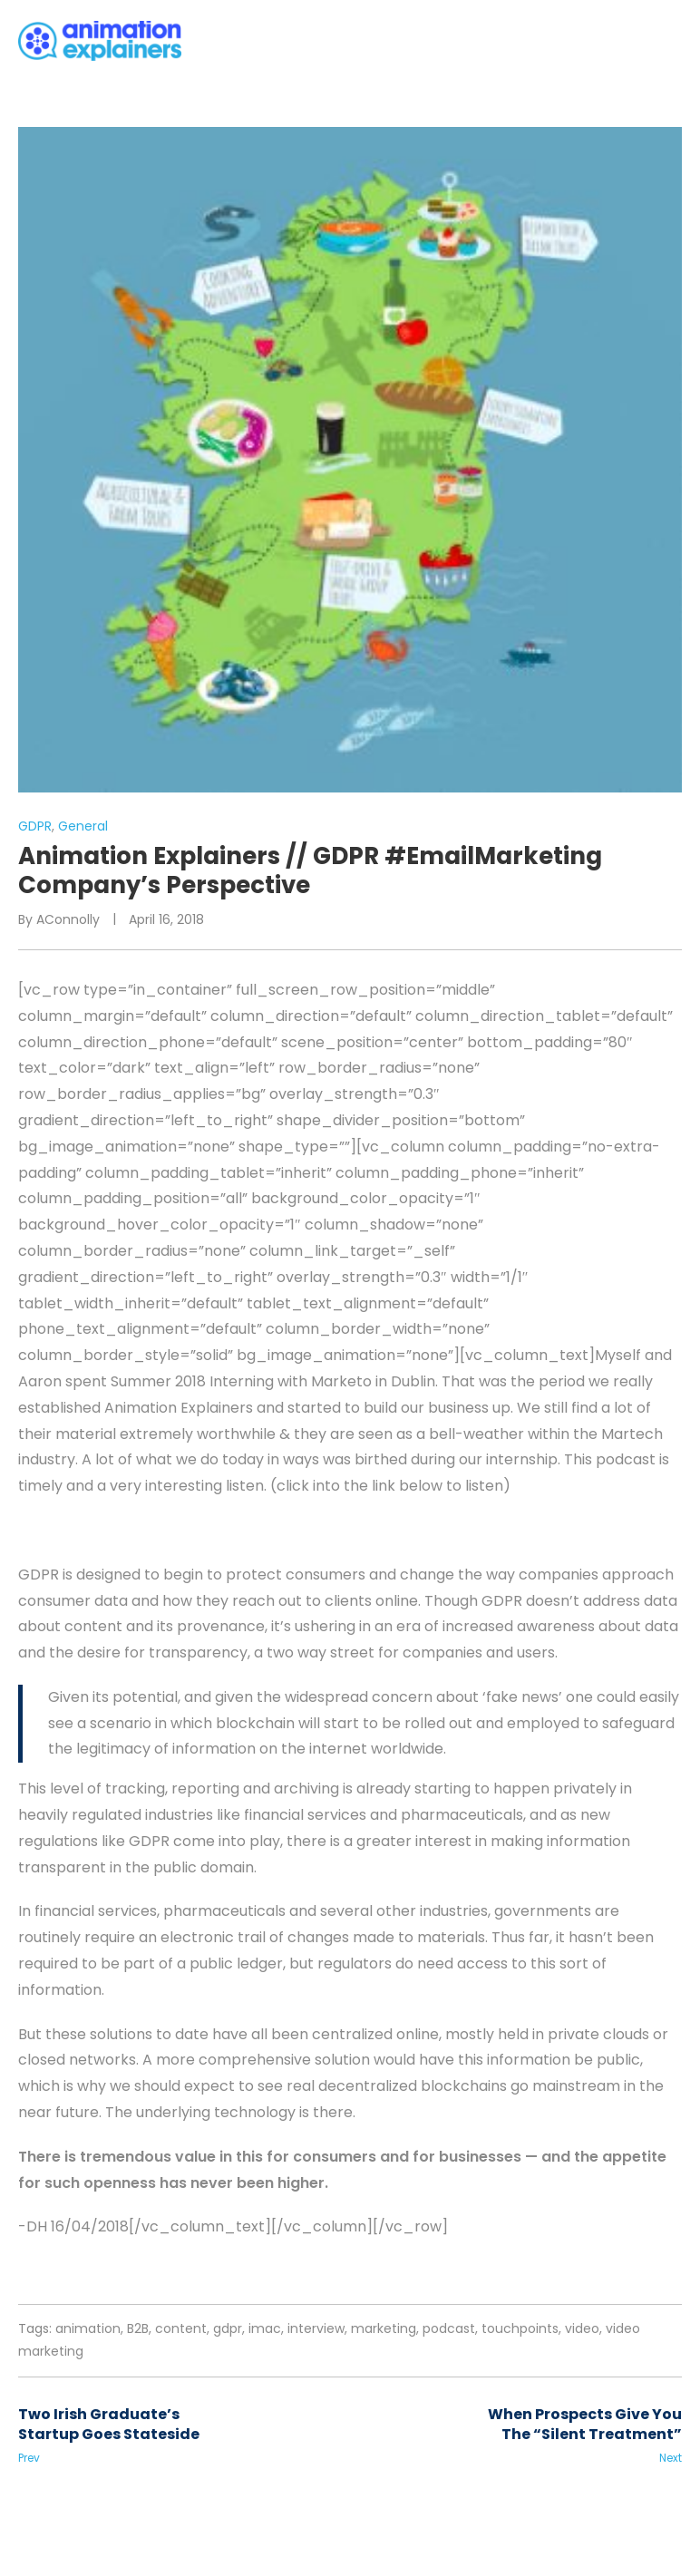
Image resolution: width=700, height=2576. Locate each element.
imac (264, 2328)
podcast (449, 2328)
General (83, 826)
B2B (138, 2328)
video (582, 2328)
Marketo (341, 1381)
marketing (383, 2328)
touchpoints (520, 2328)
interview (316, 2328)
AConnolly (68, 919)
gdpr (227, 2328)
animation (88, 2328)
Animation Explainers (178, 1407)
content (181, 2328)
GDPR (35, 826)
